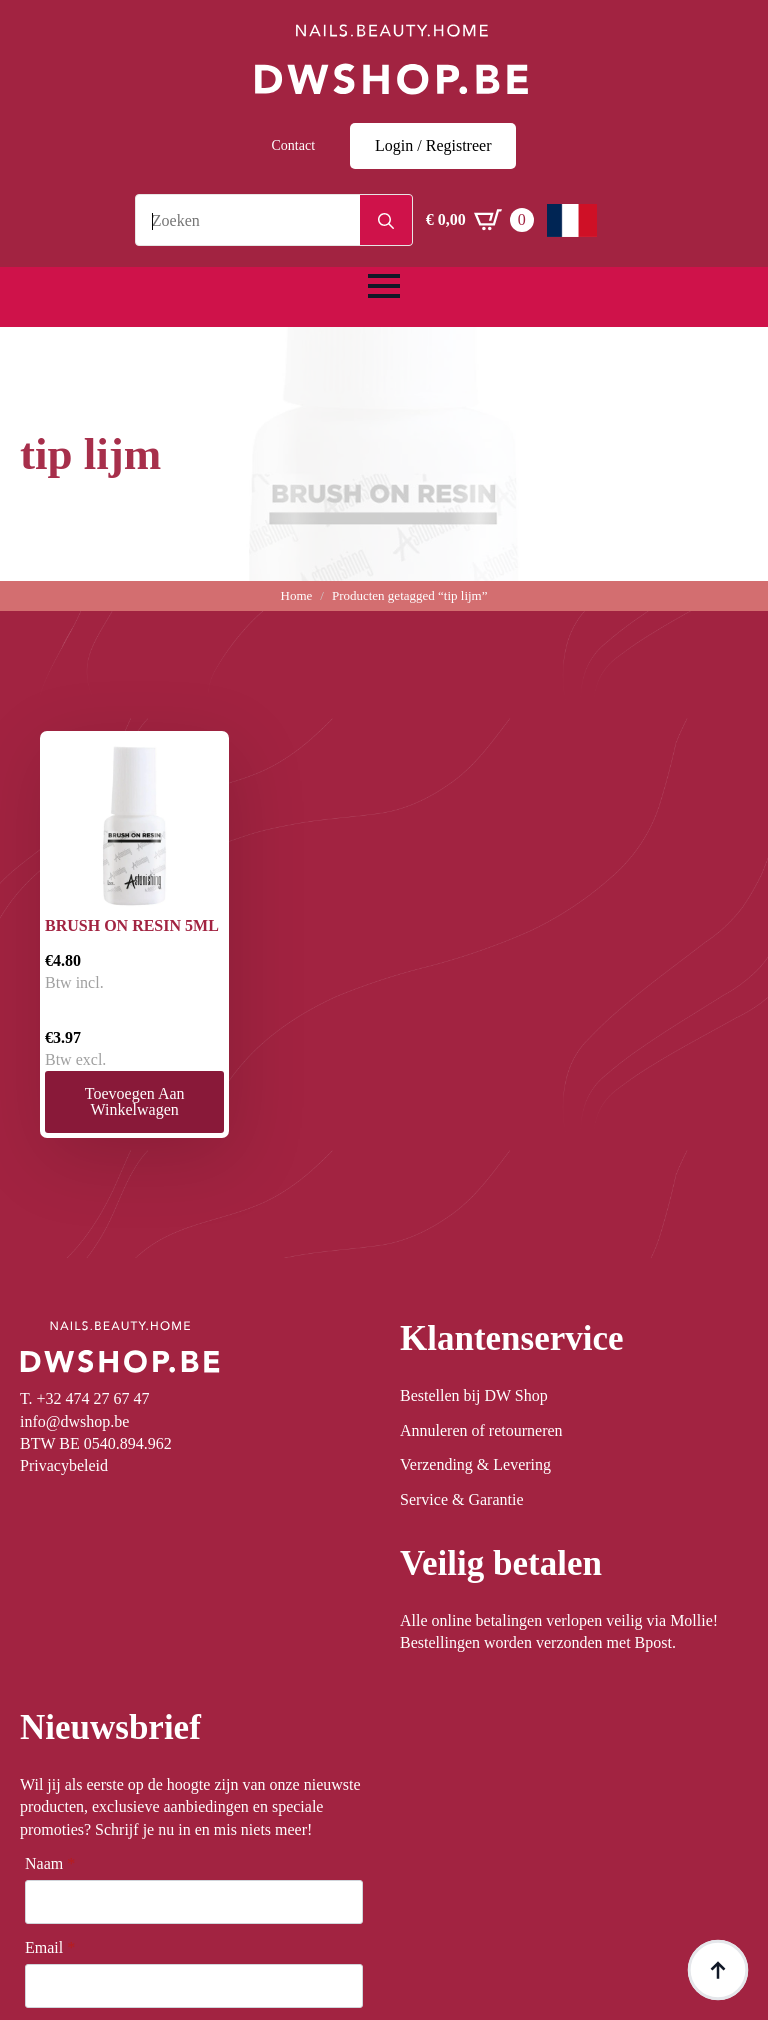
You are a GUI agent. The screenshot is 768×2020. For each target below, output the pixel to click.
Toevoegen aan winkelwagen (135, 1101)
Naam (50, 1864)
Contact (294, 145)
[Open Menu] (384, 286)
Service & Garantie (462, 1499)
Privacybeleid (64, 1465)
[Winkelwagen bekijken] (480, 220)
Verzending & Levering (475, 1464)
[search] (386, 221)
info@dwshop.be (74, 1421)
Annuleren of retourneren (481, 1430)
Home (297, 595)
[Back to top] (718, 1970)
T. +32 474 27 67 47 (85, 1398)
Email (50, 1948)
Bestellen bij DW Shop (474, 1395)
